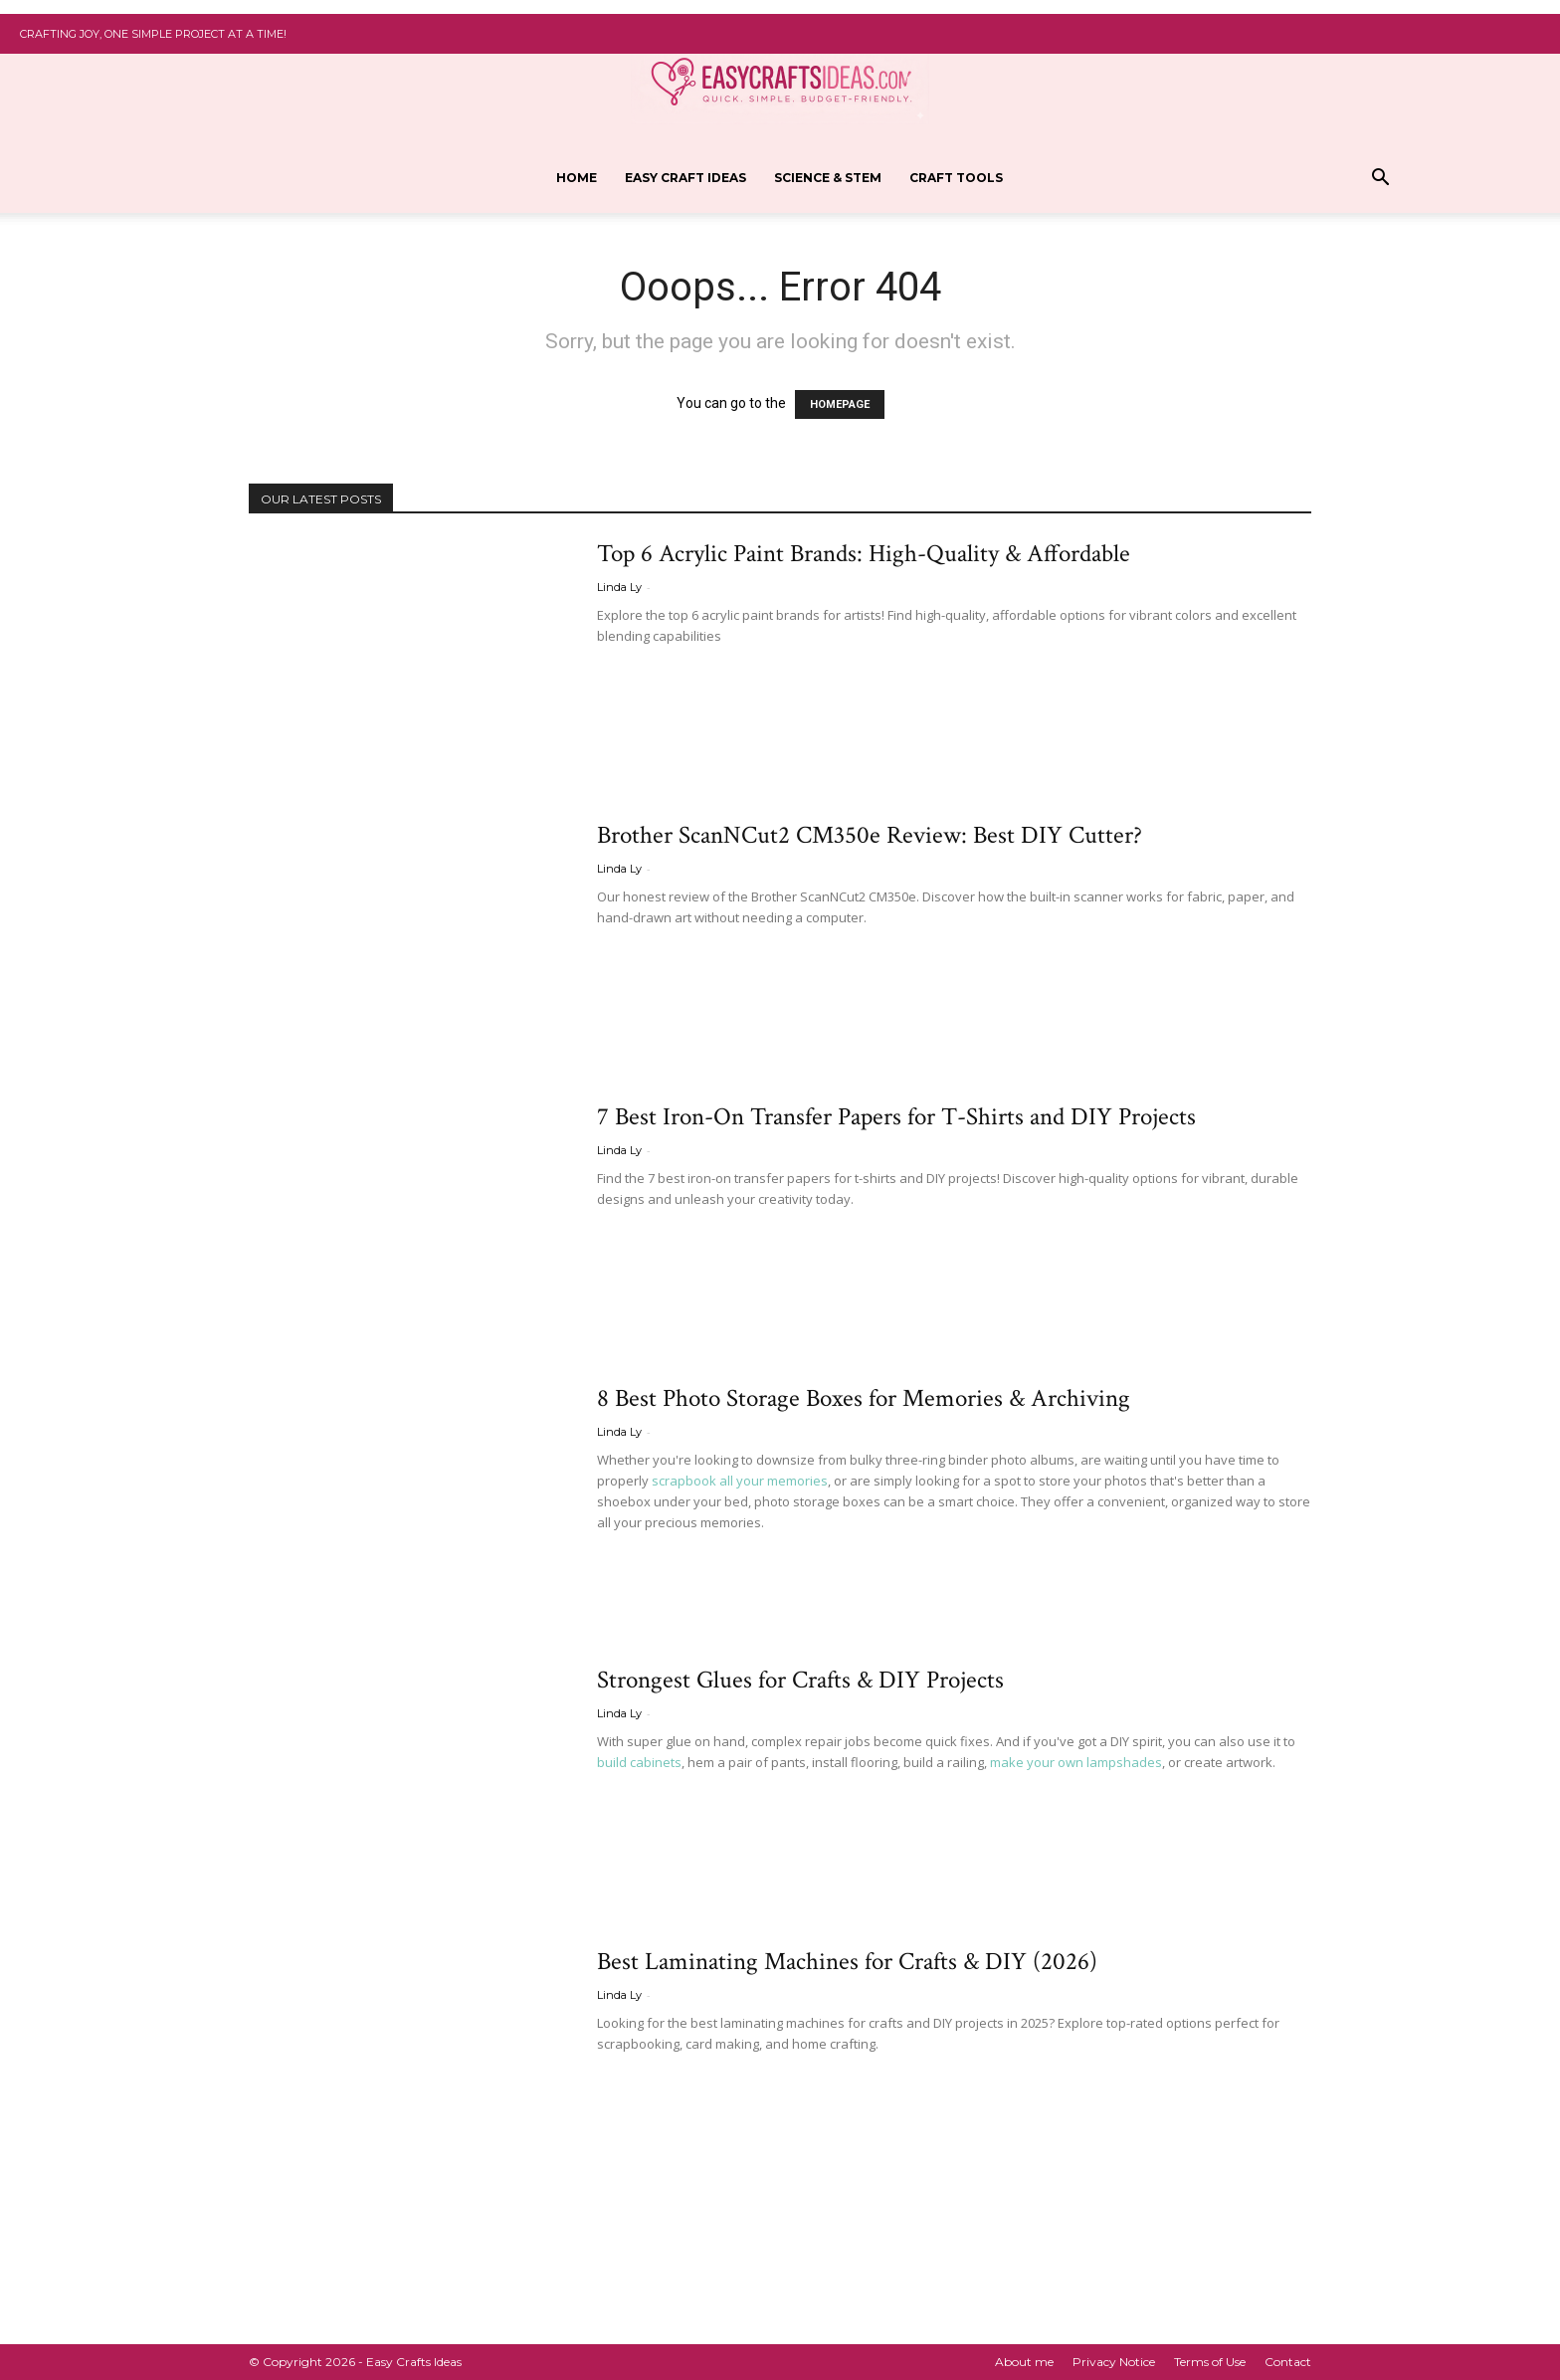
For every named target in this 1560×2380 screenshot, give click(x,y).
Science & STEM (827, 177)
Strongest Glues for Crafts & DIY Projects (800, 1680)
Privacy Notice (1113, 2361)
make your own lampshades (1076, 1762)
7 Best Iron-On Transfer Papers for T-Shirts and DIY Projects (896, 1116)
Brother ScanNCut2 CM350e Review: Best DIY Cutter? (869, 835)
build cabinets (639, 1762)
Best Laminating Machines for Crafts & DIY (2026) (847, 1961)
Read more (645, 673)
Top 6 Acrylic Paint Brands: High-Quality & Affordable (863, 553)
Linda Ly (619, 587)
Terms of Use (1210, 2361)
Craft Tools (956, 177)
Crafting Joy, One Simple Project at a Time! (153, 34)
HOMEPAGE (840, 404)
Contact (1288, 2361)
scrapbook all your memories (740, 1480)
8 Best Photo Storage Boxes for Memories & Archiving (863, 1398)
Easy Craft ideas (685, 177)
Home (576, 177)
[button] (1380, 179)
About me (1024, 2361)
